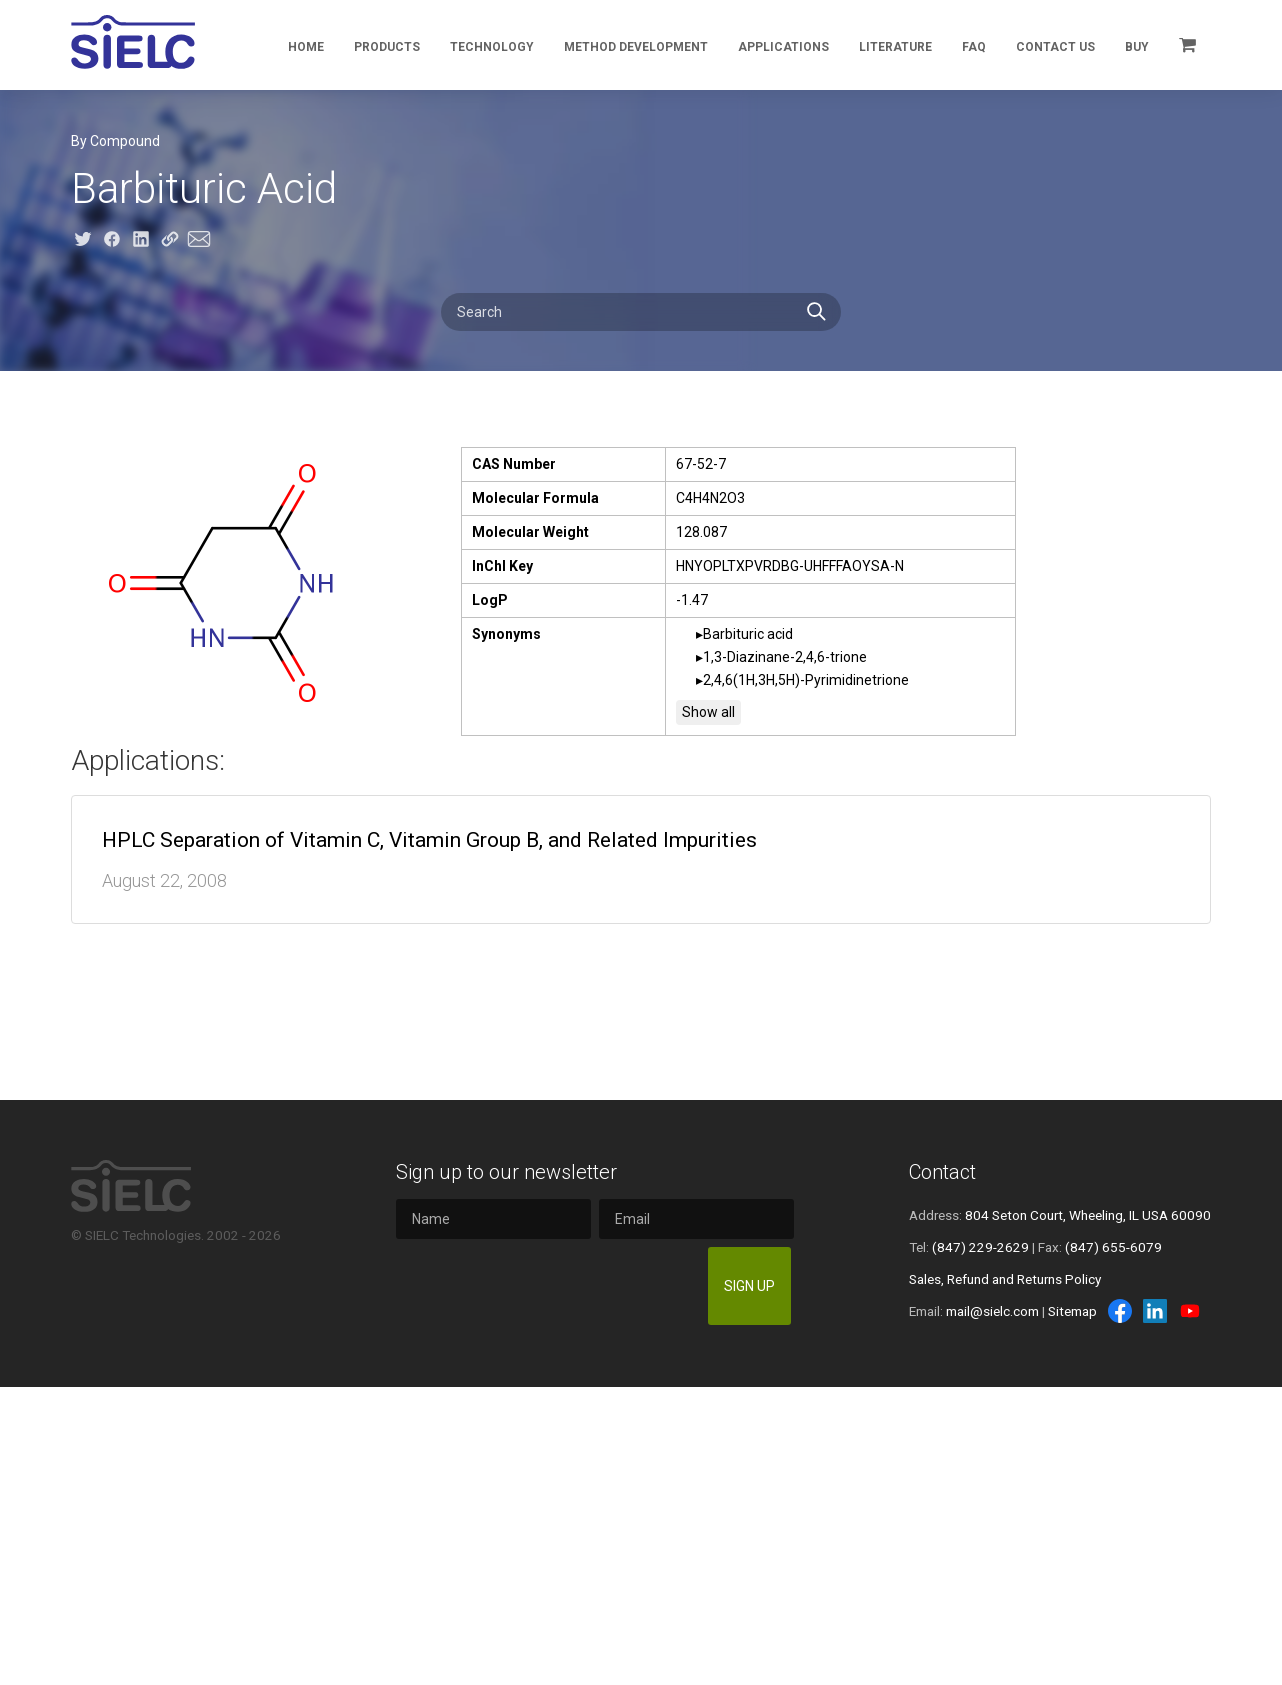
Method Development (636, 47)
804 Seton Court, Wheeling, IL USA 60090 (1088, 1215)
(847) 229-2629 (980, 1247)
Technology (492, 47)
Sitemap (1072, 1311)
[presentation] (543, 1286)
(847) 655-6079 (1113, 1247)
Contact (942, 1172)
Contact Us (1055, 47)
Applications (783, 47)
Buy (1137, 47)
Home (306, 47)
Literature (895, 47)
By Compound (115, 141)
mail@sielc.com (992, 1311)
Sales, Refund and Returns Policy (1005, 1279)
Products (387, 47)
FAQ (974, 47)
